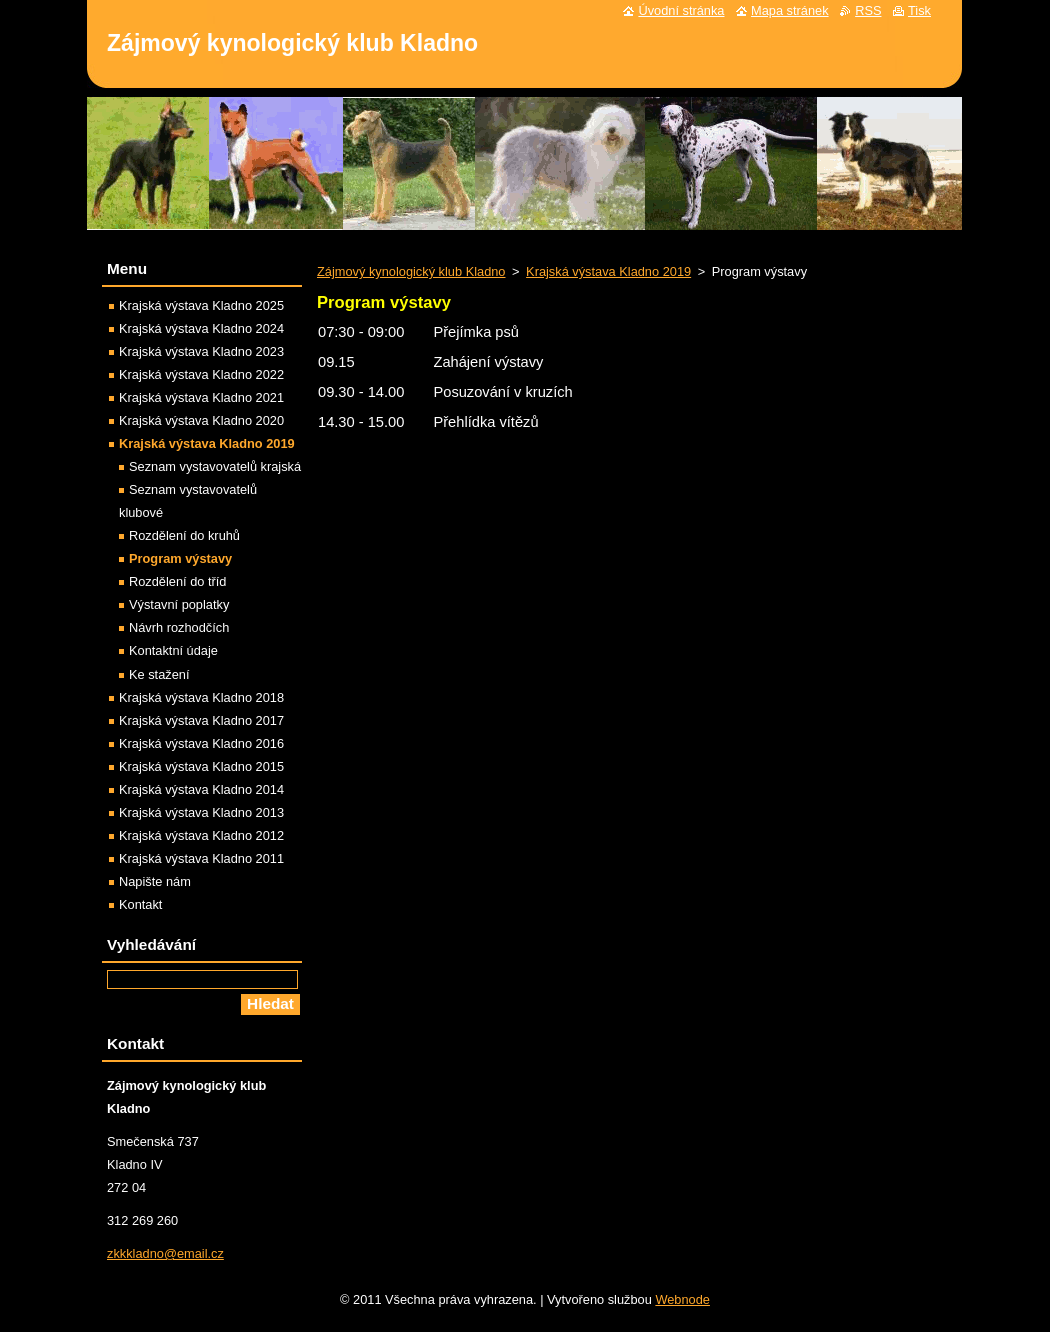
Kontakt (140, 904)
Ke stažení (159, 674)
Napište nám (155, 881)
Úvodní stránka (681, 10)
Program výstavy (180, 558)
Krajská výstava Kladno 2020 (201, 420)
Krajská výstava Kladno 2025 (201, 305)
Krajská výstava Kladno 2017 (201, 720)
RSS (868, 10)
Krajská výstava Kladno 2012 (201, 835)
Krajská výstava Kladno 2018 (201, 697)
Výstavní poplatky (179, 604)
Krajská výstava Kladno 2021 (201, 397)
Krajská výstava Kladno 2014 (201, 789)
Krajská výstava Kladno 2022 (201, 374)
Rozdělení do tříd (177, 581)
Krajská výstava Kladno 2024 (201, 328)
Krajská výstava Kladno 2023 (201, 351)
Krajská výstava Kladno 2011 (201, 858)
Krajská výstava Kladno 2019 (608, 271)
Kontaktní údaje (173, 650)
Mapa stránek (790, 10)
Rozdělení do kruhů (184, 535)
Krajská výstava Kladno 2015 (201, 766)
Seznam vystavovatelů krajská (215, 466)
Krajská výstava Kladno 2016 (201, 743)
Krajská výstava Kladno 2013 (201, 812)
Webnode (682, 1299)
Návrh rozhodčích (179, 627)
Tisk (919, 10)
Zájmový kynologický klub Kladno (411, 271)
